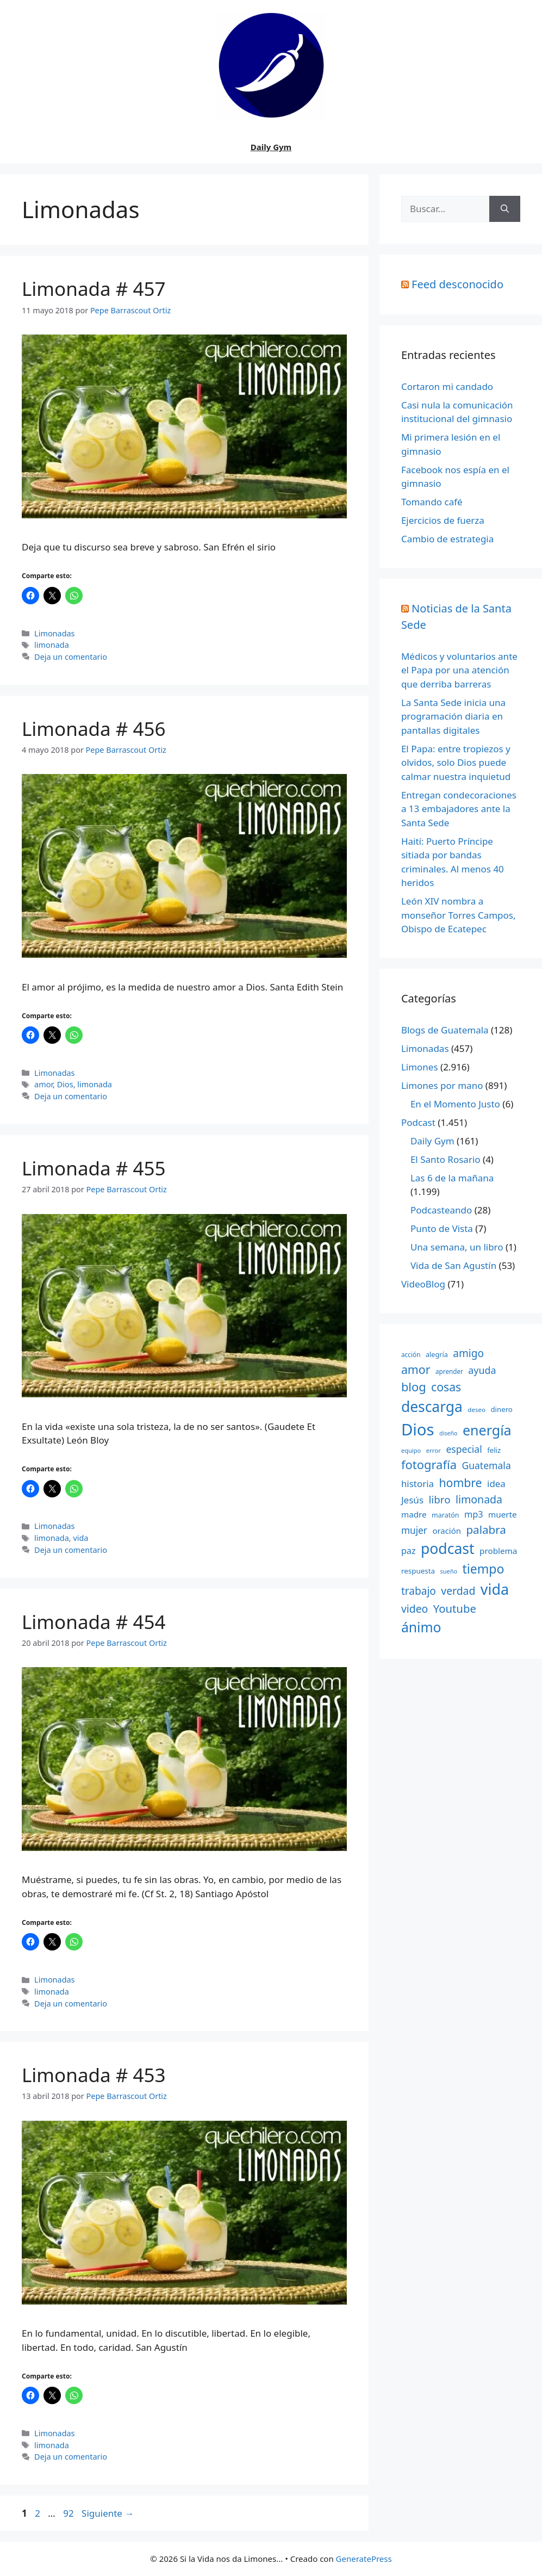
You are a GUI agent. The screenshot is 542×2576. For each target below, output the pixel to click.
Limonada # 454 (94, 1621)
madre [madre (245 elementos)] (414, 1514)
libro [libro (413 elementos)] (440, 1499)
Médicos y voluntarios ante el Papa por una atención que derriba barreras (459, 670)
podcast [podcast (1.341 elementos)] (448, 1548)
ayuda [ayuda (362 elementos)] (482, 1370)
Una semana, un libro (456, 1247)
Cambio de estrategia (447, 538)
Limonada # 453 (94, 2075)
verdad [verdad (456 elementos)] (458, 1590)
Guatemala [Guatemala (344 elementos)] (486, 1465)
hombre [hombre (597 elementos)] (460, 1482)
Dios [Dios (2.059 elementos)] (417, 1429)
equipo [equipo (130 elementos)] (411, 1450)
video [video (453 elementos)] (414, 1608)
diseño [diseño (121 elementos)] (448, 1433)
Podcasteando (441, 1210)
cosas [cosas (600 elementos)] (446, 1387)
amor (43, 1084)
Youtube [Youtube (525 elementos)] (454, 1608)
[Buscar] (504, 209)
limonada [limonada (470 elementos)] (479, 1499)
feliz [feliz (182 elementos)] (494, 1450)
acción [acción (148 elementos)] (411, 1354)
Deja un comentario (70, 657)
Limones (419, 1067)
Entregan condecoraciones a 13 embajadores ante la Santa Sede (458, 809)
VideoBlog (423, 1284)
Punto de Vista (441, 1228)
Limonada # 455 (94, 1168)
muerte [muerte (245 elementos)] (502, 1514)
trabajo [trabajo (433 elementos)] (418, 1591)
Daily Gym (271, 146)
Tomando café (432, 502)
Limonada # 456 (94, 728)
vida (80, 1538)
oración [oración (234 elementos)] (446, 1530)
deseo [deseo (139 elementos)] (476, 1409)
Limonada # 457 (94, 288)
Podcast (418, 1122)
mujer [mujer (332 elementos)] (414, 1530)
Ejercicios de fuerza (442, 520)
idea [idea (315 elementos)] (496, 1483)
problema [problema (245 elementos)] (498, 1550)
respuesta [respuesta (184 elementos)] (418, 1571)
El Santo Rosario (445, 1159)
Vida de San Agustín (453, 1265)
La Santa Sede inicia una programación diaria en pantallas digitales (453, 716)
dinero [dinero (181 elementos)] (501, 1409)
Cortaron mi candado (447, 386)
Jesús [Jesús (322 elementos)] (412, 1500)
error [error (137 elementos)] (433, 1450)
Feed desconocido (457, 284)
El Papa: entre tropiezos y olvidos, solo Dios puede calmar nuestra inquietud (455, 762)
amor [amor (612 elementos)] (416, 1369)
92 (69, 2513)
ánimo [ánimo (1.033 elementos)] (421, 1627)
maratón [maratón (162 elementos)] (445, 1515)
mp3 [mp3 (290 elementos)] (473, 1514)
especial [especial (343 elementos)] (464, 1449)
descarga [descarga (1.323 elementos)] (432, 1406)
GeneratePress (364, 2558)
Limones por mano (442, 1085)
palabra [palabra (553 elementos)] (486, 1529)
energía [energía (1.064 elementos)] (487, 1430)
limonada (51, 645)
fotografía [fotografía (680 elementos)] (429, 1464)
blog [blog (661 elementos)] (413, 1387)
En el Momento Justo (455, 1104)
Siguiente (108, 2513)
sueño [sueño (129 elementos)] (448, 1571)
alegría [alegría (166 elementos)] (437, 1354)
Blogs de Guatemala (445, 1030)
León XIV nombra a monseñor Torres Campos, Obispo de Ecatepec (458, 915)
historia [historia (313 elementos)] (417, 1483)
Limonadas (54, 633)
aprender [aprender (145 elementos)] (449, 1371)
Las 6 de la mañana (452, 1178)
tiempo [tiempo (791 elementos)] (483, 1568)
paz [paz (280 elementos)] (408, 1551)
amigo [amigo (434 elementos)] (468, 1353)
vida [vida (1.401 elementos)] (495, 1589)
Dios (65, 1084)
